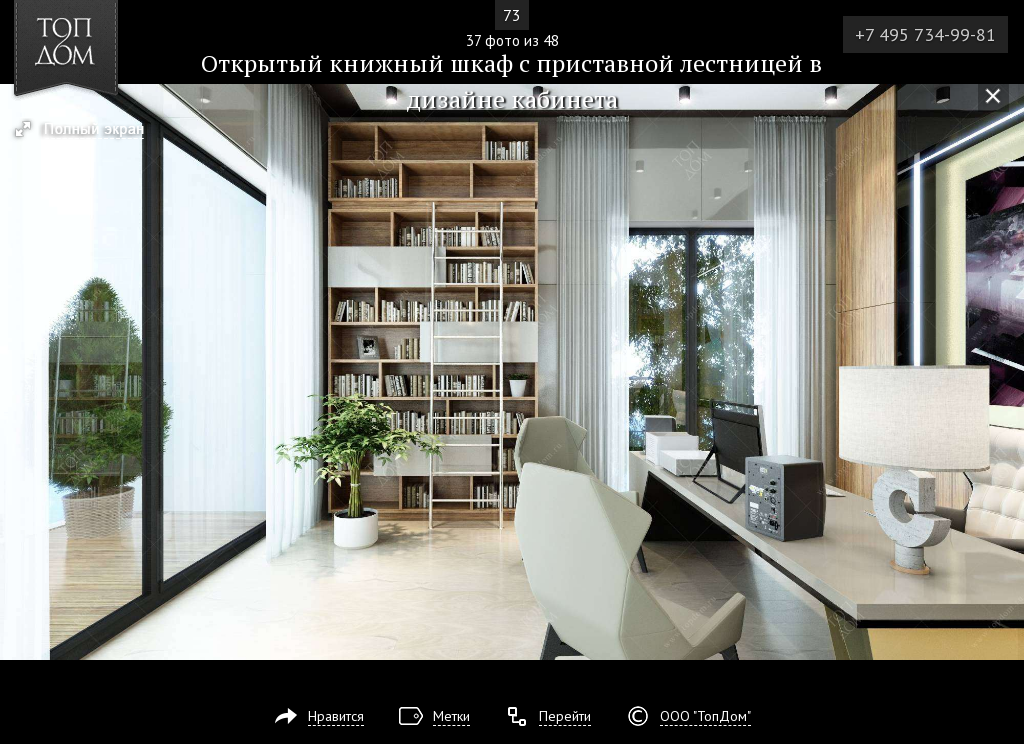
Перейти (565, 716)
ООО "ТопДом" (705, 716)
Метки (451, 716)
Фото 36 (22, 372)
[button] (88, 131)
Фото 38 (1002, 372)
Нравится (336, 716)
